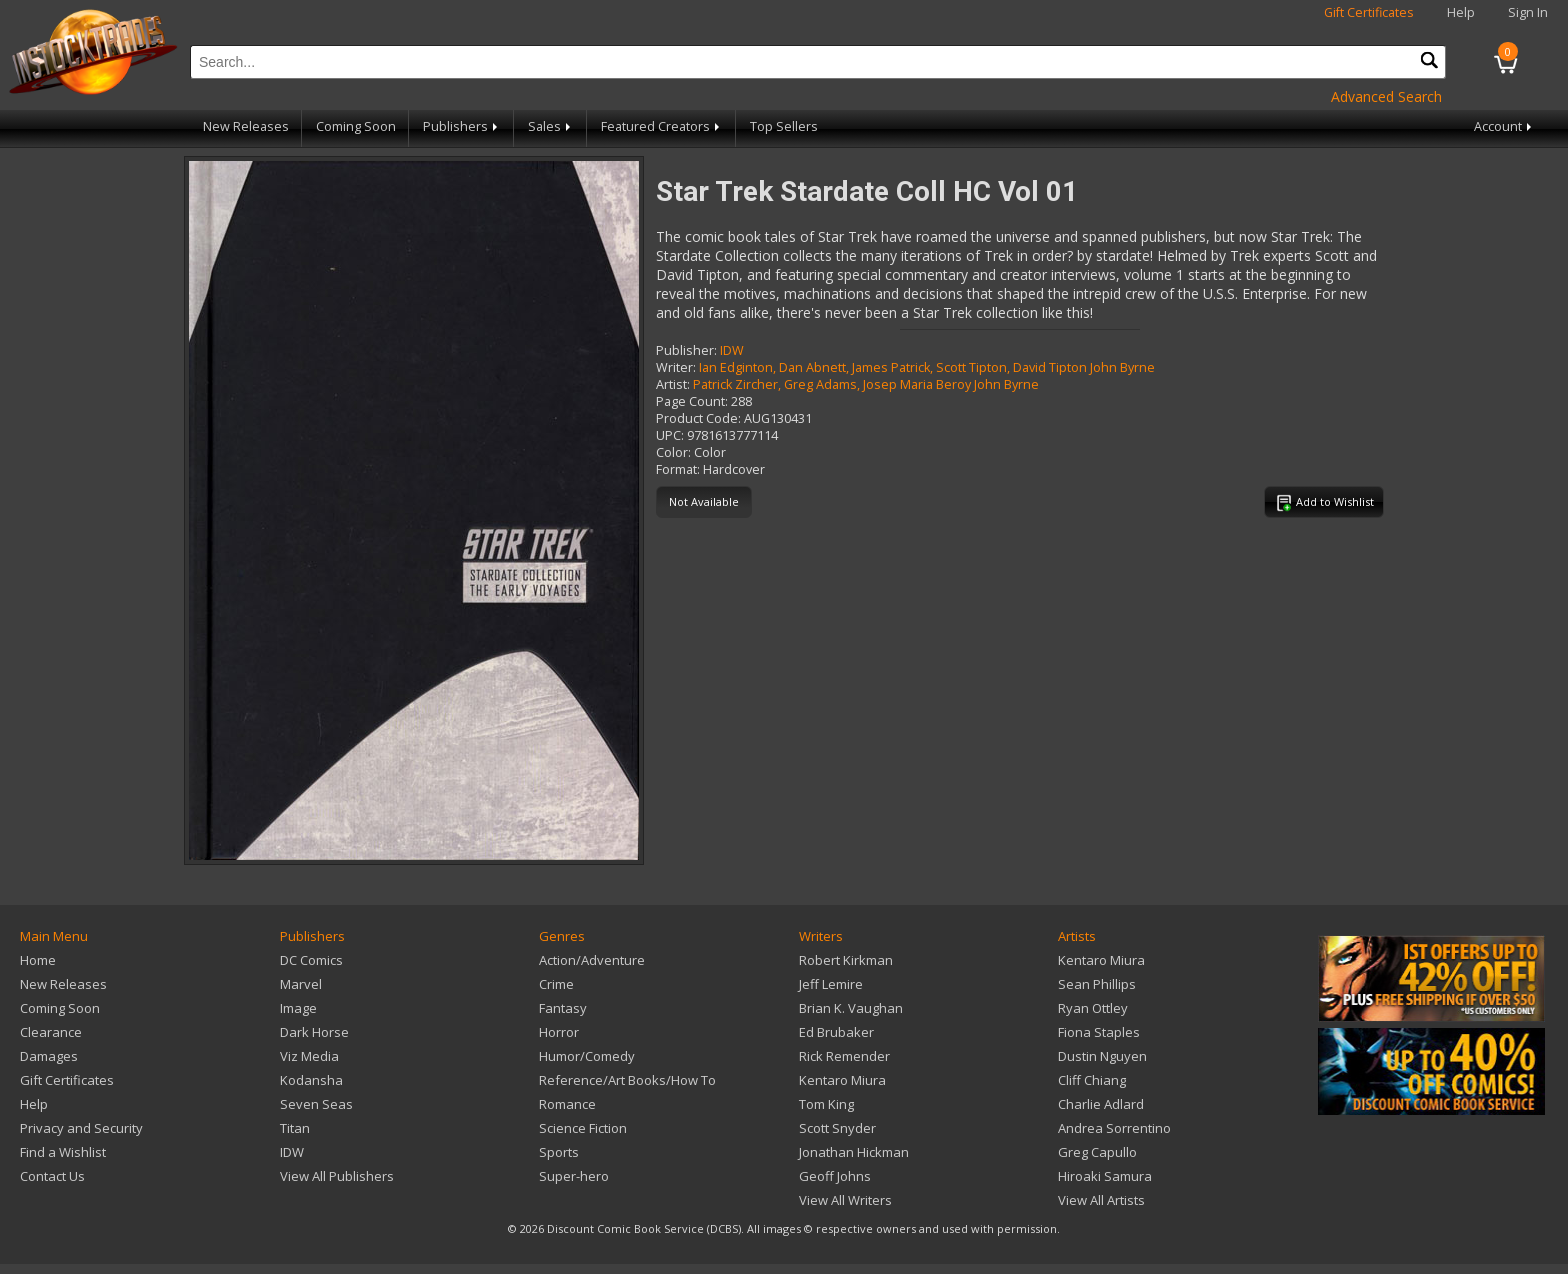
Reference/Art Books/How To (627, 1080)
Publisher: (686, 350)
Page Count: (692, 401)
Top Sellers (784, 126)
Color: (673, 452)
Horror (559, 1032)
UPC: (670, 435)
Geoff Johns (835, 1176)
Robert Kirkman (846, 960)
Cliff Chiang (1092, 1080)
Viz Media (309, 1056)
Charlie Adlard (1101, 1104)
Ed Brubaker (836, 1032)
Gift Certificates (1369, 12)
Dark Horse (314, 1032)
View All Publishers (337, 1176)
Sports (559, 1152)
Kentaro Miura (842, 1080)
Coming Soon (356, 126)
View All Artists (1101, 1200)
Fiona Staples (1099, 1032)
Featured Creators (662, 126)
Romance (567, 1104)
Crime (556, 984)
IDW (732, 350)
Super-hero (574, 1176)
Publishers (462, 126)
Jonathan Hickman (854, 1152)
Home (38, 960)
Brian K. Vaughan (851, 1008)
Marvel (301, 984)
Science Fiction (583, 1128)
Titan (295, 1128)
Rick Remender (844, 1056)
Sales (551, 126)
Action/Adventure (592, 960)
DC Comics (311, 960)
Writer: (676, 367)
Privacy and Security (81, 1128)
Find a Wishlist (63, 1152)
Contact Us (52, 1176)
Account (1504, 126)
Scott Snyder (837, 1128)
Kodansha (311, 1080)
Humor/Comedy (587, 1056)
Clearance (51, 1032)
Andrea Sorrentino (1114, 1128)
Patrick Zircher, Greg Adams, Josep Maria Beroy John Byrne (866, 384)
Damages (49, 1056)
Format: (678, 469)
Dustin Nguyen (1102, 1056)
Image (298, 1008)
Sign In (1528, 12)
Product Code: (698, 418)
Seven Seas (316, 1104)
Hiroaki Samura (1105, 1176)
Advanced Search (1386, 96)
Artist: (673, 384)
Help (1461, 12)
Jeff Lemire (831, 984)
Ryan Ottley (1093, 1008)
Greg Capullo (1097, 1152)
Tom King (826, 1104)
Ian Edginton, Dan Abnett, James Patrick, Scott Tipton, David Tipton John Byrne (927, 367)
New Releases (246, 126)
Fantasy (563, 1008)
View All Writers (845, 1200)
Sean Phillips (1097, 984)
